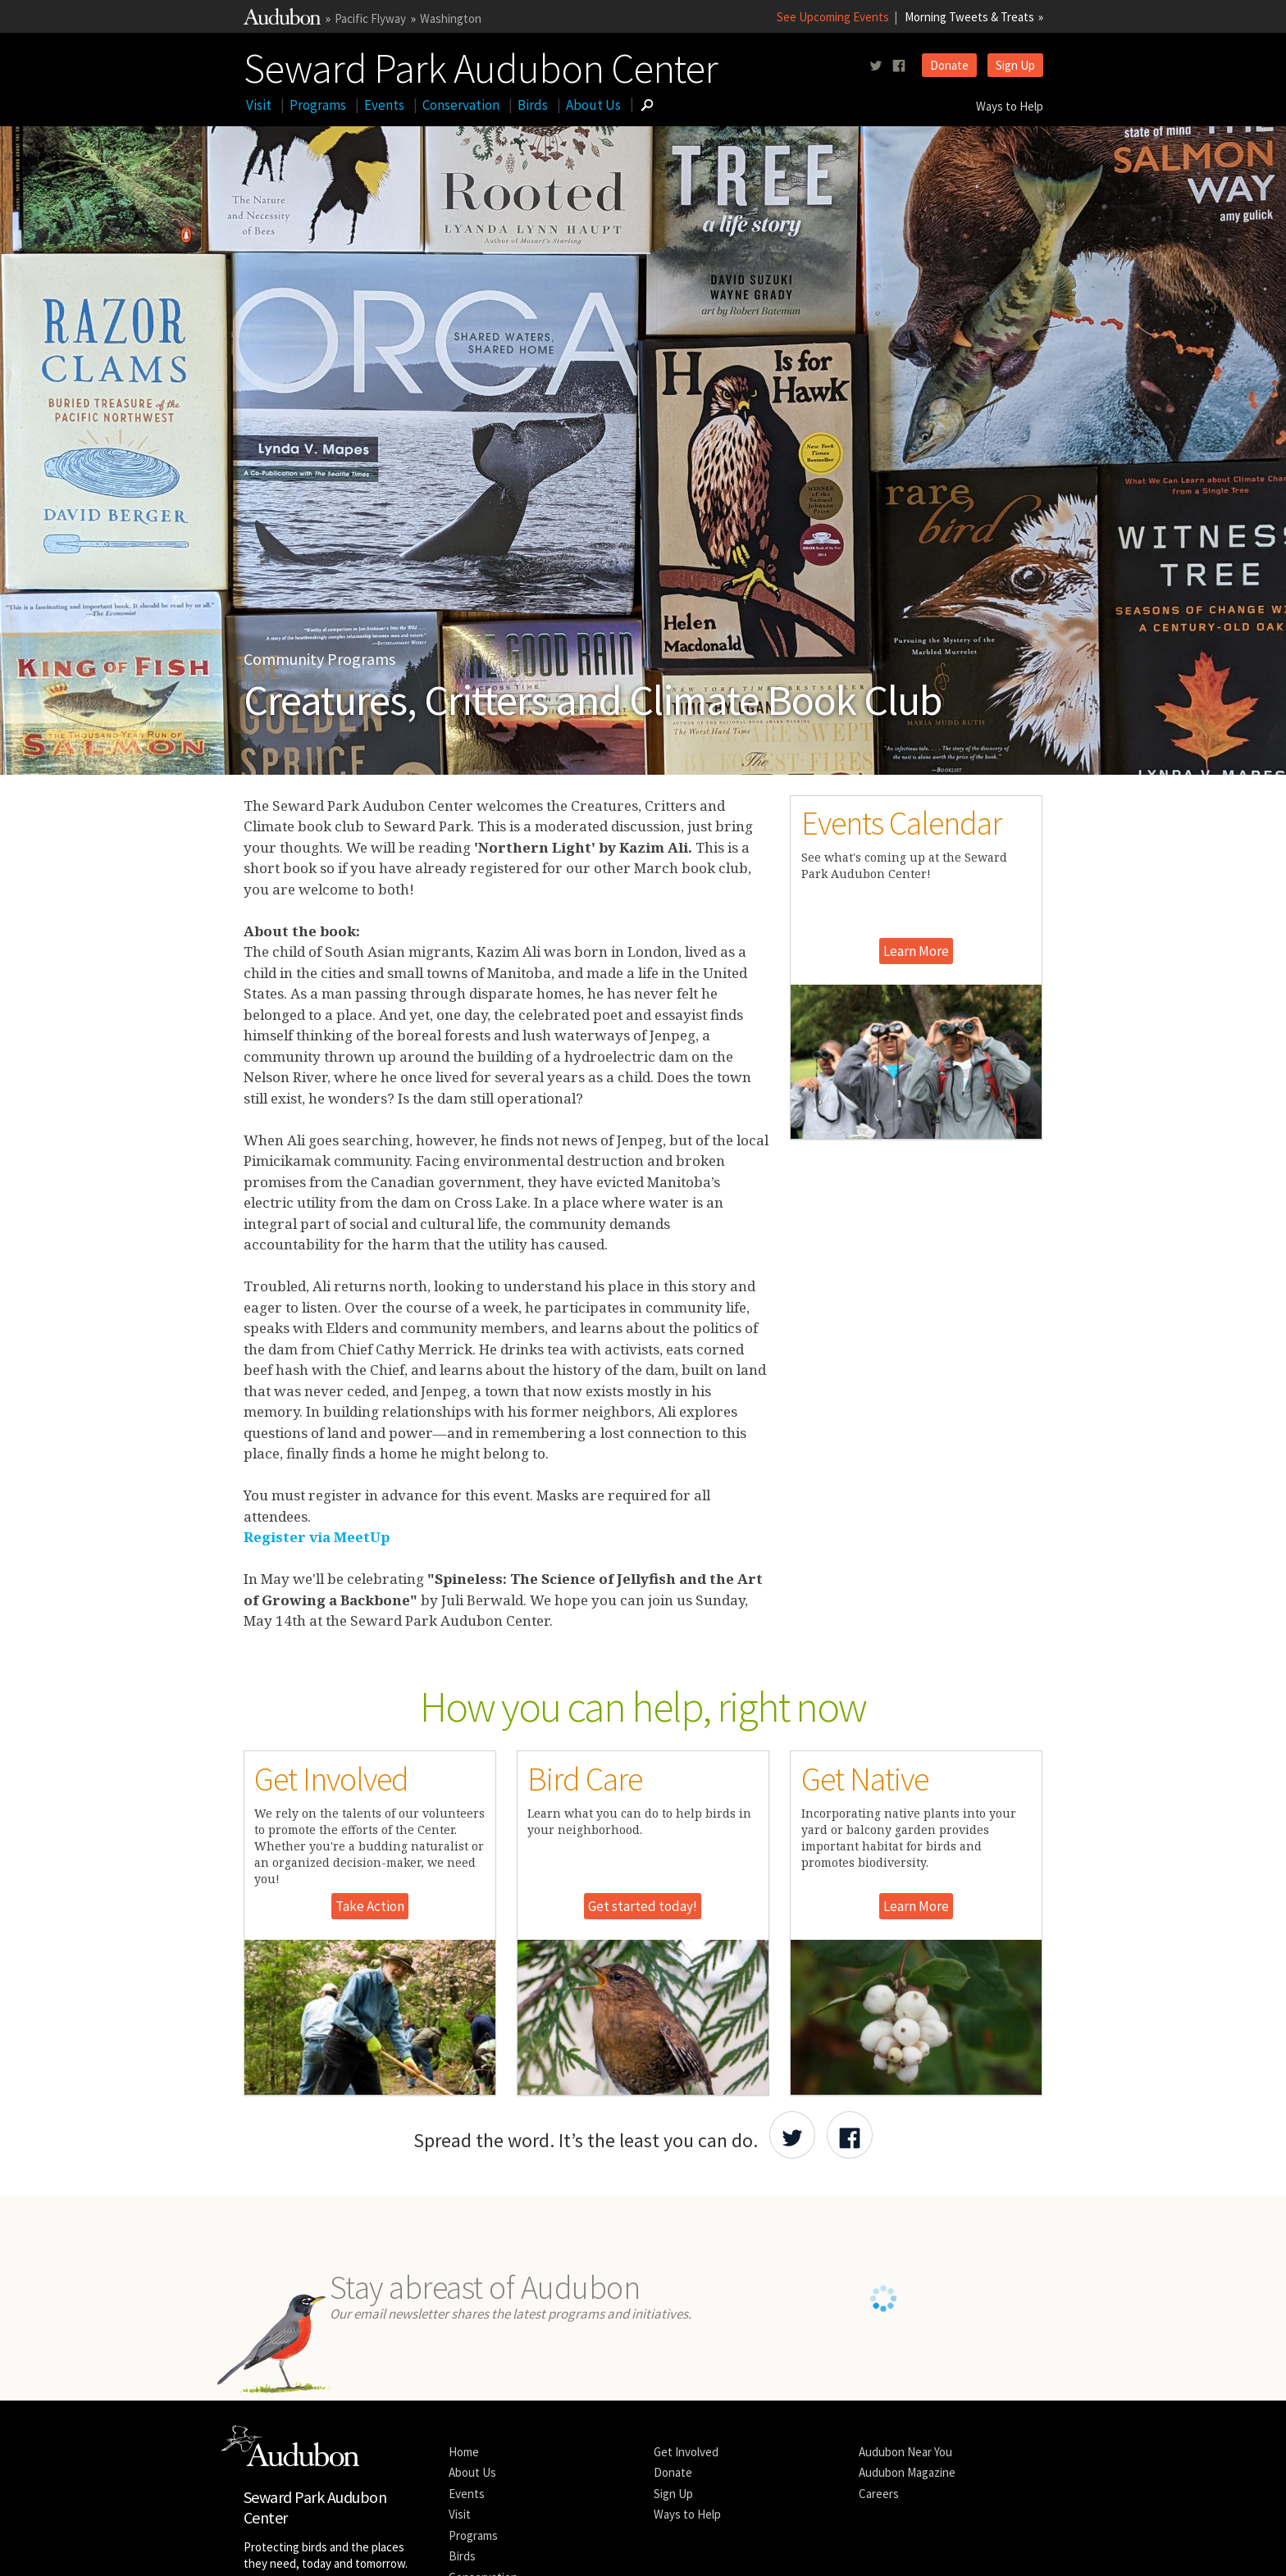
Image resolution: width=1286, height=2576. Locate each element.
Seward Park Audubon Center (481, 64)
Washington (450, 18)
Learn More (916, 951)
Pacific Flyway (370, 18)
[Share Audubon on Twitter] (792, 2135)
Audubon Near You (905, 2452)
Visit (258, 105)
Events (384, 105)
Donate (949, 65)
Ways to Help (1009, 106)
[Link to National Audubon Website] (282, 20)
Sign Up (1015, 65)
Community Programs (319, 659)
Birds (533, 105)
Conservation (460, 105)
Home (464, 2452)
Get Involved (686, 2452)
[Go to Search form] (647, 105)
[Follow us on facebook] (899, 66)
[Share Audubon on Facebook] (850, 2135)
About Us (593, 105)
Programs (318, 105)
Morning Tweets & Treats (969, 17)
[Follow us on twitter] (876, 66)
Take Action (369, 1906)
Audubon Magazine (907, 2472)
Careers (879, 2493)
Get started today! (642, 1906)
